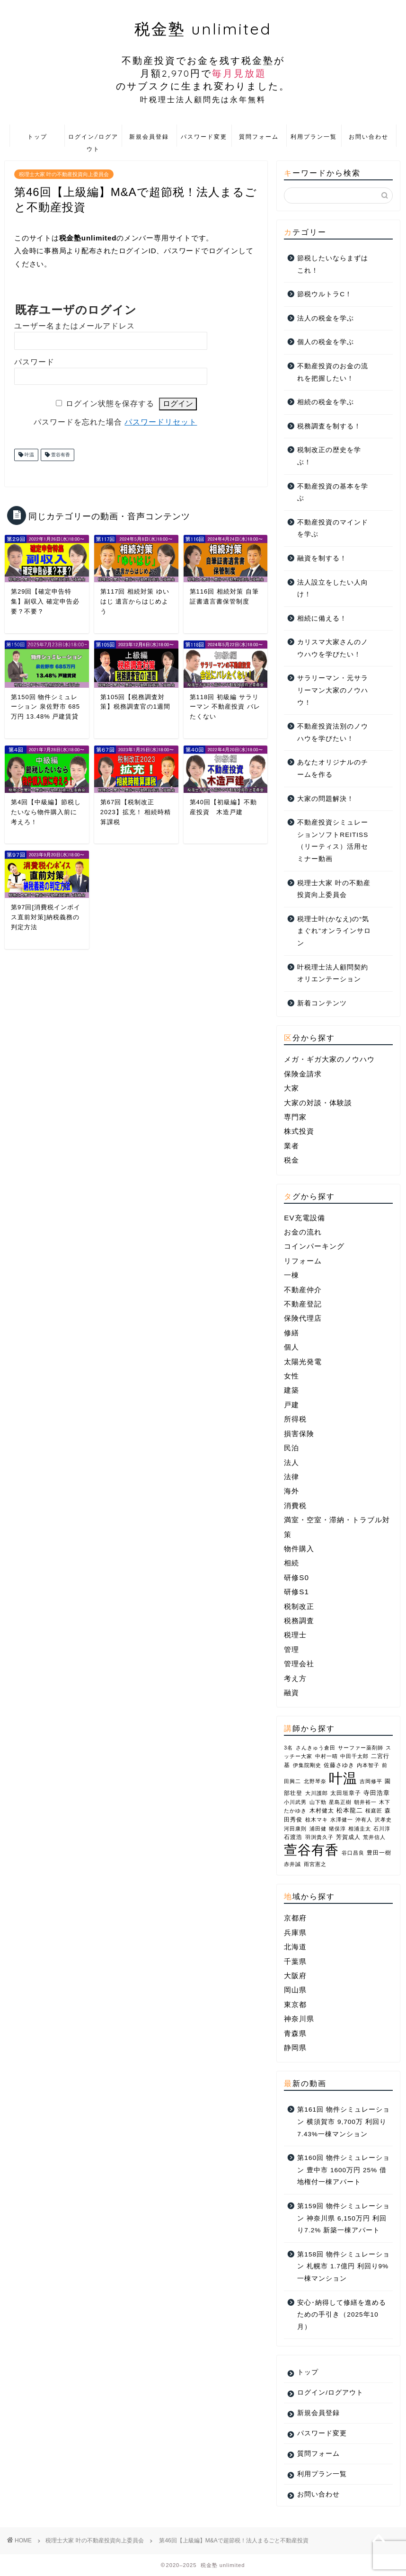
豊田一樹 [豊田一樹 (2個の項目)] (379, 1852)
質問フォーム (259, 136)
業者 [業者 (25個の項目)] (291, 1146)
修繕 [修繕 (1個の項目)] (291, 1333)
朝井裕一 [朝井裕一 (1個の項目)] (365, 1802)
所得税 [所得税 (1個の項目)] (295, 1419)
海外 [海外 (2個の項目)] (291, 1491)
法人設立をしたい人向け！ (332, 588)
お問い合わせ (368, 136)
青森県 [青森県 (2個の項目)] (295, 2033)
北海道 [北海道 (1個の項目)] (295, 1947)
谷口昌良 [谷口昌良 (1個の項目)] (353, 1853)
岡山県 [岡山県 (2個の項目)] (295, 1990)
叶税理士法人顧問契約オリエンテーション (332, 973)
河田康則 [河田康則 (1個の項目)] (295, 1828)
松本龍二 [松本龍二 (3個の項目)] (349, 1810)
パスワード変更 (204, 136)
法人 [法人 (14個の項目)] (291, 1462)
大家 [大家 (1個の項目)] (291, 1088)
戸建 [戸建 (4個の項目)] (291, 1405)
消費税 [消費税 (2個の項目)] (295, 1505)
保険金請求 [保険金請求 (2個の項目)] (303, 1074)
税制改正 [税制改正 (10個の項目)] (299, 1606)
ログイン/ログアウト (93, 140)
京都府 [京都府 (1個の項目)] (295, 1918)
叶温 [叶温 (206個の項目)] (343, 1778)
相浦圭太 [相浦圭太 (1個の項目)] (359, 1828)
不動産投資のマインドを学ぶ (332, 528)
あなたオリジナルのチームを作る (332, 768)
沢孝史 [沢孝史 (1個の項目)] (383, 1819)
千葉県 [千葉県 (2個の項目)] (295, 1961)
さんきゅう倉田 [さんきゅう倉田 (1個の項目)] (315, 1747)
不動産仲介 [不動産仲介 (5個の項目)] (303, 1290)
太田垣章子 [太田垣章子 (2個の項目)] (345, 1793)
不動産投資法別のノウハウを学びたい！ (332, 732)
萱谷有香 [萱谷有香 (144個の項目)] (311, 1850)
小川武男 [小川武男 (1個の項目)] (295, 1802)
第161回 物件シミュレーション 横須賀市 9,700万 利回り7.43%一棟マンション (343, 2121)
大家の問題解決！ (325, 798)
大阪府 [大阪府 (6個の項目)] (295, 1976)
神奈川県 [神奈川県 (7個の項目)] (299, 2019)
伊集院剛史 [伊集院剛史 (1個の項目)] (307, 1765)
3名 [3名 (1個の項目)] (288, 1747)
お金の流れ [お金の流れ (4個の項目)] (303, 1232)
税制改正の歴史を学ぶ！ (329, 456)
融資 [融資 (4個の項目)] (291, 1692)
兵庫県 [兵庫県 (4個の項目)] (295, 1932)
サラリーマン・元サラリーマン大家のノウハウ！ (332, 690)
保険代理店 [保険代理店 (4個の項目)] (303, 1318)
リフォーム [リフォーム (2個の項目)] (303, 1261)
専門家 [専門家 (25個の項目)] (295, 1117)
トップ (37, 136)
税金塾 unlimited (203, 62)
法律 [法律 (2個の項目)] (291, 1477)
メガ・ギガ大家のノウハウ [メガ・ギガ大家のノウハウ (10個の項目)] (329, 1059)
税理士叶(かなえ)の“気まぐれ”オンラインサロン (334, 931)
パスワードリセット (160, 422)
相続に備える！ (322, 618)
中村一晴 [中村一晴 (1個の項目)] (326, 1756)
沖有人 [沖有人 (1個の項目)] (363, 1819)
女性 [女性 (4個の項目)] (291, 1376)
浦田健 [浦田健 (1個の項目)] (318, 1828)
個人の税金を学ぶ (325, 342)
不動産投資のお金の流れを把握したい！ (332, 372)
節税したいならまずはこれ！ (332, 264)
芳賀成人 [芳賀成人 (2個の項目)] (348, 1837)
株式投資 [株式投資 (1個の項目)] (299, 1131)
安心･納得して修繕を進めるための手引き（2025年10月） (341, 2314)
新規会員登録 (149, 136)
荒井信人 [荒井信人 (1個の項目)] (374, 1837)
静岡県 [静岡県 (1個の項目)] (295, 2047)
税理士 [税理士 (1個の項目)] (295, 1635)
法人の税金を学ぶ (325, 318)
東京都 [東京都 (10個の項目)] (295, 2004)
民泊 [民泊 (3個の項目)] (291, 1448)
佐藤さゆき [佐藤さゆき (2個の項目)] (339, 1765)
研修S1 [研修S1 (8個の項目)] (296, 1592)
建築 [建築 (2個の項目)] (291, 1390)
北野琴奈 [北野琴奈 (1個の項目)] (315, 1781)
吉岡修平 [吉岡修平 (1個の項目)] (371, 1781)
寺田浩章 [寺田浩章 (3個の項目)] (376, 1792)
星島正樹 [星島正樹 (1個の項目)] (340, 1802)
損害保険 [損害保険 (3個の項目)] (299, 1434)
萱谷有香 (60, 454)
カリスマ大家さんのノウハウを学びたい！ (332, 648)
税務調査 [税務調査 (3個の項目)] (299, 1621)
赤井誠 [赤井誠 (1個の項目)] (292, 1864)
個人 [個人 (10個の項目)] (291, 1347)
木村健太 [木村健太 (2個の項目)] (321, 1810)
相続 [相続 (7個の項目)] (291, 1563)
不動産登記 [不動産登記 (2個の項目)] (303, 1304)
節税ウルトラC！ (324, 294)
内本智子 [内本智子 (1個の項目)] (368, 1765)
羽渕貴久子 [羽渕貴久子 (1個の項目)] (319, 1837)
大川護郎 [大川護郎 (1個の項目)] (316, 1793)
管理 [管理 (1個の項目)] (291, 1649)
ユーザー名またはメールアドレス (74, 326)
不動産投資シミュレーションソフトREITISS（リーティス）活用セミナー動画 (332, 840)
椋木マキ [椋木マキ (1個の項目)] (316, 1819)
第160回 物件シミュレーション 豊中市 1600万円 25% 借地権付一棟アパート (343, 2169)
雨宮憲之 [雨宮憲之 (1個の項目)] (315, 1864)
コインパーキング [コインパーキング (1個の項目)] (314, 1246)
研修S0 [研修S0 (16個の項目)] (296, 1577)
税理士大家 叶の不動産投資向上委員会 (64, 174)
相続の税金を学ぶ (325, 402)
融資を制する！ (322, 558)
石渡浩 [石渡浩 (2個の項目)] (293, 1837)
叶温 (28, 454)
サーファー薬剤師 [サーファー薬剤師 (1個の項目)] (360, 1747)
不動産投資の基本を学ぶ (332, 492)
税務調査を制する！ (329, 426)
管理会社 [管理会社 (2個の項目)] (299, 1664)
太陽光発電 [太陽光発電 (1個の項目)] (303, 1362)
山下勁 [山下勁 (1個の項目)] (318, 1802)
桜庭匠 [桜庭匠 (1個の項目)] (373, 1810)
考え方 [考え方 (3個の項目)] (295, 1678)
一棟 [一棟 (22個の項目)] (291, 1275)
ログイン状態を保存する (110, 404)
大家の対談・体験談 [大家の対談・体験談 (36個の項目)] (318, 1103)
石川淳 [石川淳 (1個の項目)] (381, 1828)
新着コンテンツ (322, 1003)
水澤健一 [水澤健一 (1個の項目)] (341, 1819)
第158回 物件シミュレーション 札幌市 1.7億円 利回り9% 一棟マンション (343, 2266)
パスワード (34, 362)
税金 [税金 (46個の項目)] (291, 1160)
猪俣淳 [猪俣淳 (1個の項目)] (337, 1828)
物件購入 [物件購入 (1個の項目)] (299, 1549)
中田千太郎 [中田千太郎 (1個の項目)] (354, 1756)
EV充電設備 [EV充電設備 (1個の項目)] (304, 1218)
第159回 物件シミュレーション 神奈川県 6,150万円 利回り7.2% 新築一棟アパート (343, 2218)
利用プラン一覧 (314, 136)
